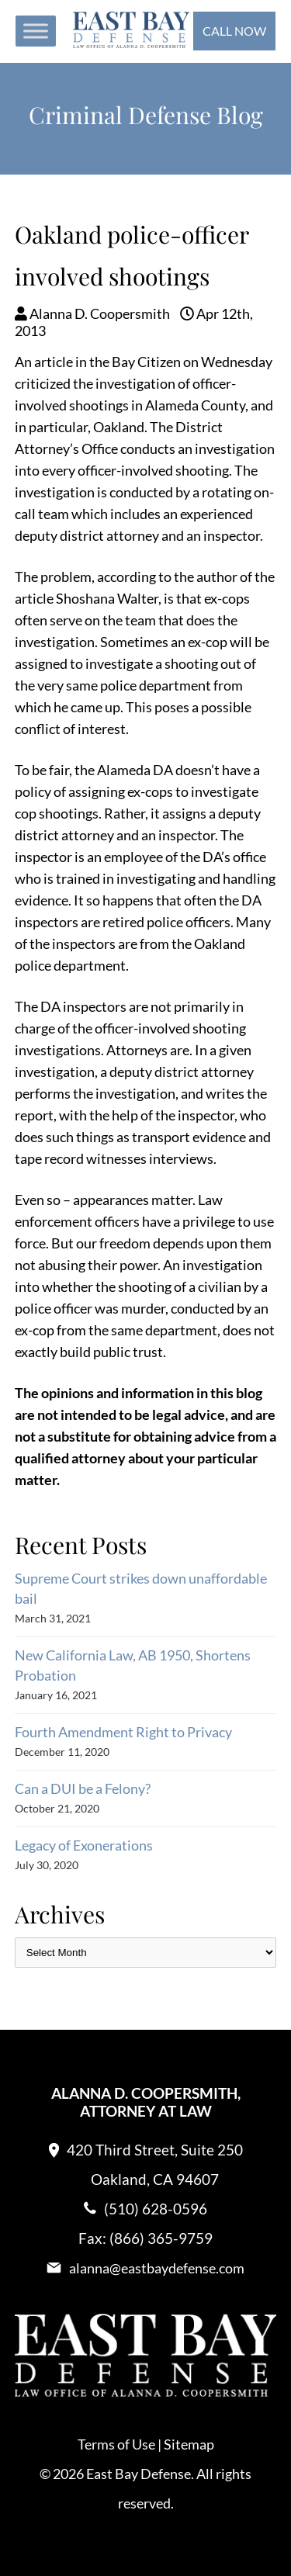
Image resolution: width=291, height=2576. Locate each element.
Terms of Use (116, 2444)
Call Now (234, 30)
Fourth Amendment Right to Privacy (123, 1731)
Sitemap (189, 2444)
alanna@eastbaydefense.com (156, 2268)
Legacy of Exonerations (84, 1845)
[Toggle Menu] (35, 30)
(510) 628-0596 (155, 2209)
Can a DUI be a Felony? (83, 1788)
